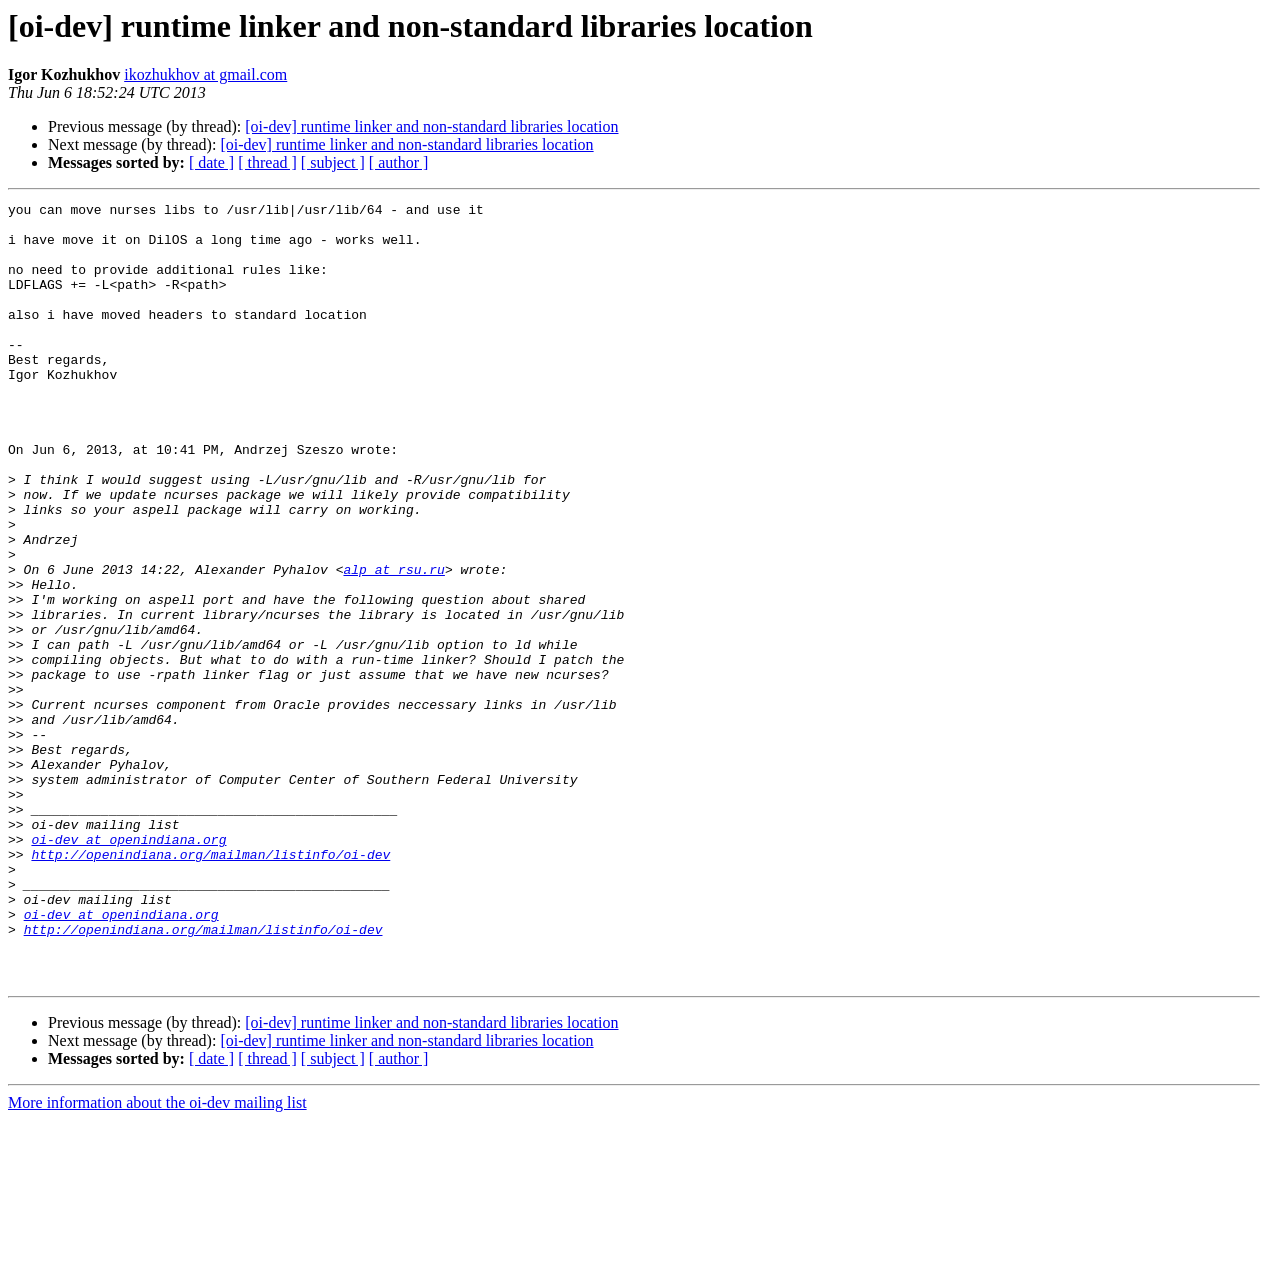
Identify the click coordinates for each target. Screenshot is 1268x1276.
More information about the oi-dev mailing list (157, 1258)
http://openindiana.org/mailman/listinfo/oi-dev (210, 986)
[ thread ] (267, 162)
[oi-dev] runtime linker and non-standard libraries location (431, 126)
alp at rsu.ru (393, 644)
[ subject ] (333, 162)
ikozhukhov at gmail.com (205, 74)
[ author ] (399, 162)
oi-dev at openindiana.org (128, 968)
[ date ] (211, 162)
